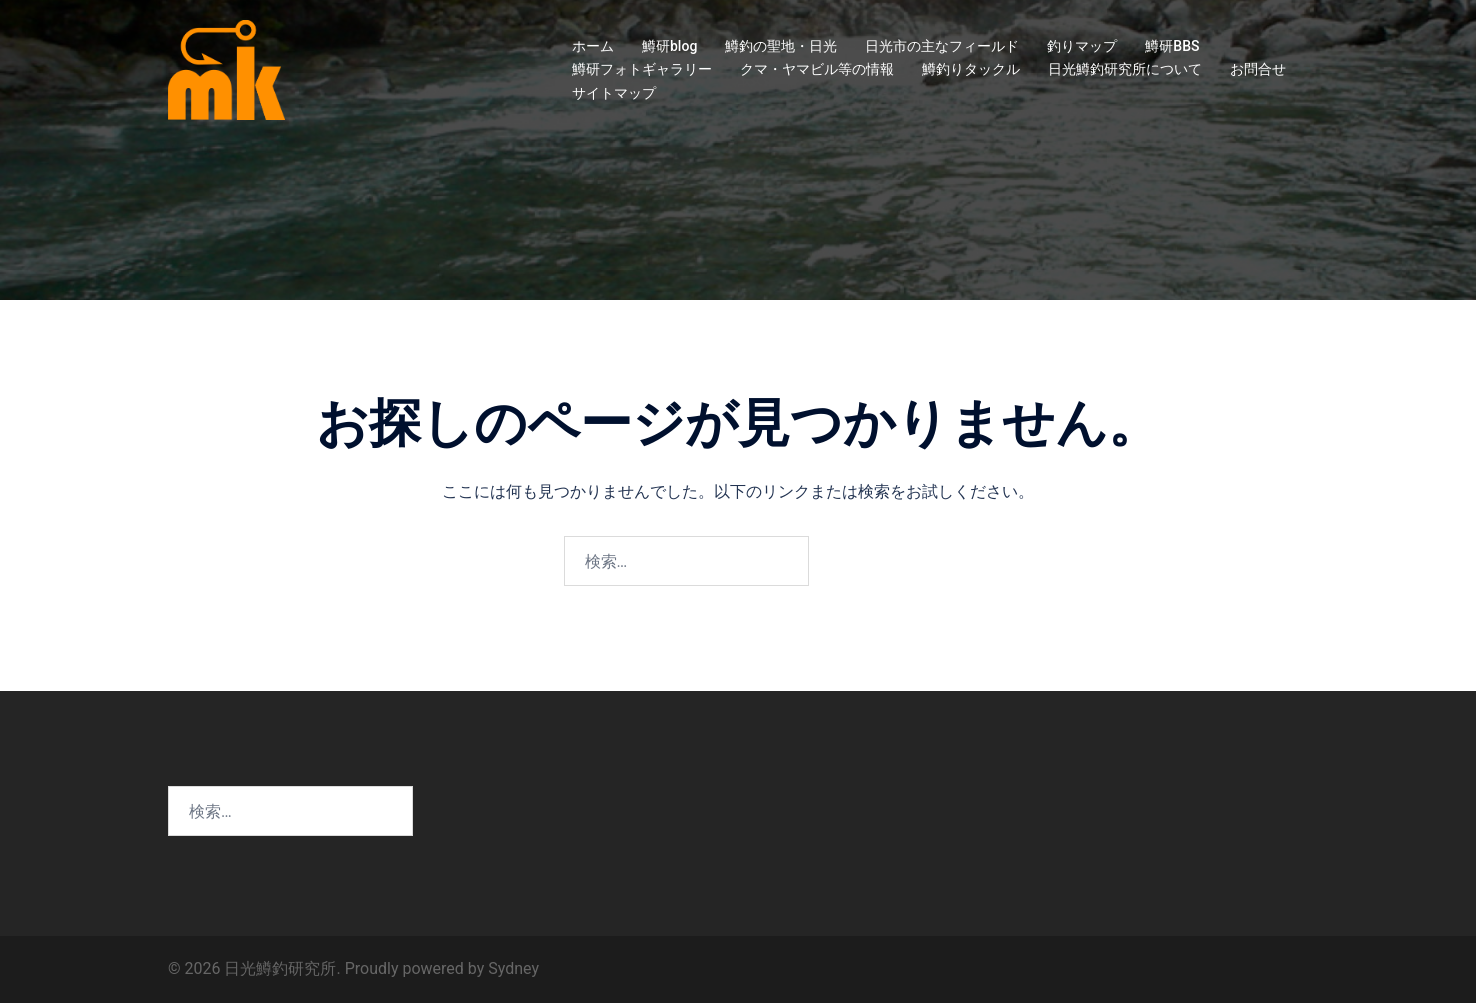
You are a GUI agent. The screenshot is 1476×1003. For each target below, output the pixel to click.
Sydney (513, 968)
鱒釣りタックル (971, 69)
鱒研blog (669, 46)
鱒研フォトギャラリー (642, 69)
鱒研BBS (1172, 46)
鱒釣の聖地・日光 (781, 46)
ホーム (593, 46)
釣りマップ (1082, 46)
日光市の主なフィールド (942, 46)
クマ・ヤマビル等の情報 (817, 69)
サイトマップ (614, 93)
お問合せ (1258, 69)
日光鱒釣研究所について (1125, 69)
